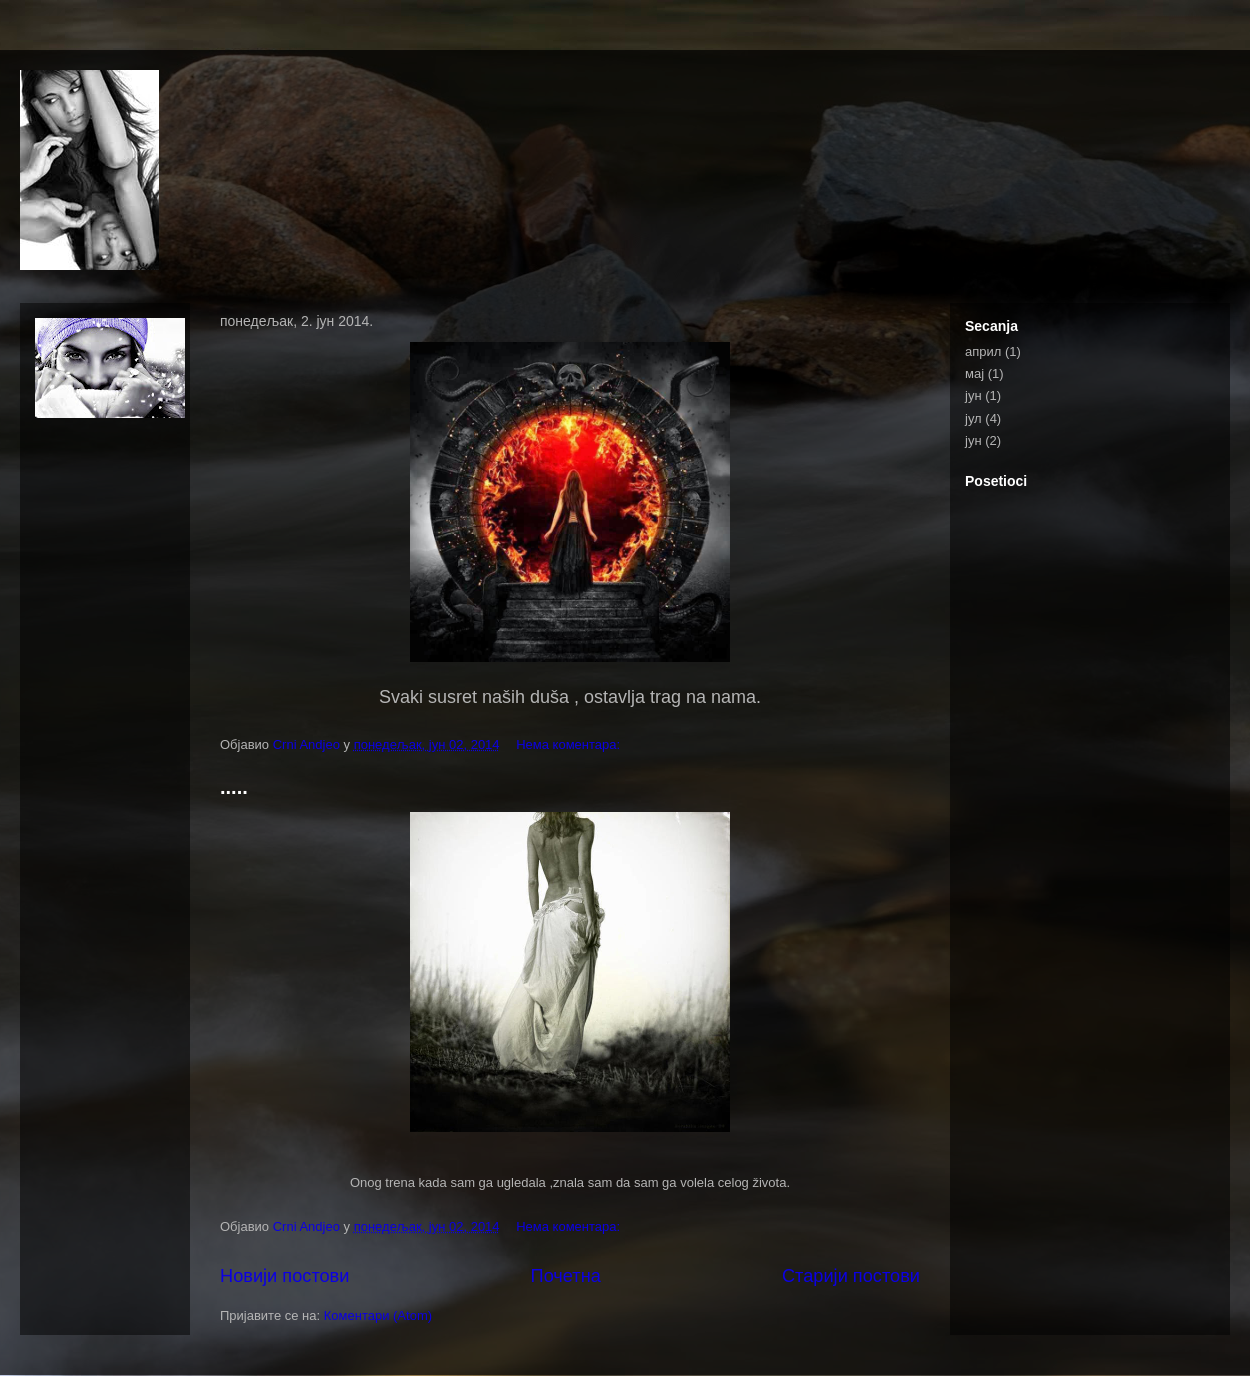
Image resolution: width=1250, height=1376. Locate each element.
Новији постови (284, 1276)
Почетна (566, 1276)
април (983, 351)
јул (973, 418)
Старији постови (851, 1276)
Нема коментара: (570, 744)
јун (973, 395)
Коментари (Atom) (378, 1315)
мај (974, 373)
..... (234, 787)
